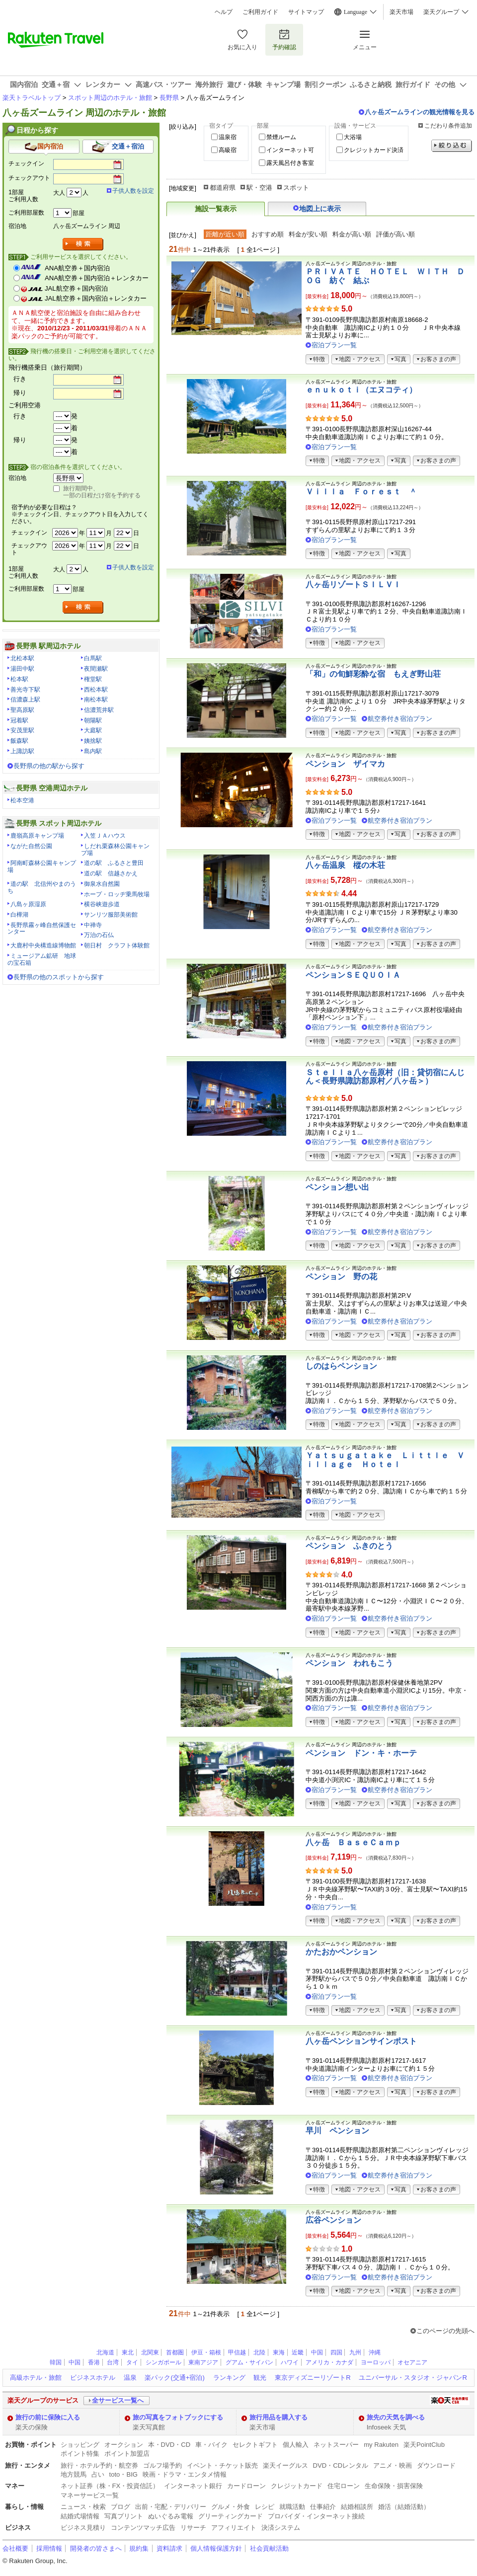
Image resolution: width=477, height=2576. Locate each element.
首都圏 (175, 2352)
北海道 (105, 2352)
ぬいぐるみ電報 (170, 2516)
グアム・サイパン (249, 2362)
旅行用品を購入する (278, 2417)
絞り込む (451, 146)
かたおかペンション (341, 1952)
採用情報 (49, 2548)
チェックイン (26, 163)
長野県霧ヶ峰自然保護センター (41, 929)
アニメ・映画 (392, 2465)
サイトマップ (306, 11)
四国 (336, 2352)
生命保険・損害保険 (394, 2486)
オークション (123, 2444)
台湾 (113, 2362)
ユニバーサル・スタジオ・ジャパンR (413, 2377)
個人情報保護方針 (216, 2548)
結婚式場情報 (80, 2516)
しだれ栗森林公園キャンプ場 (115, 850)
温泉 (130, 2377)
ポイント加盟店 (127, 2453)
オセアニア (412, 2362)
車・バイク (211, 2444)
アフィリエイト (233, 2527)
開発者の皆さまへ (96, 2548)
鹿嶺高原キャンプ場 (37, 835)
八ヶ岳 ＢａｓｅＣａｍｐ (353, 1842)
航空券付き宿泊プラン (400, 718)
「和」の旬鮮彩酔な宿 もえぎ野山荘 (373, 674)
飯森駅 (19, 740)
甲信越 (237, 2352)
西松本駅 (96, 689)
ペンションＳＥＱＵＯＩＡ (353, 975)
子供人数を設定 (133, 190)
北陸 (259, 2352)
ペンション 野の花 (341, 1276)
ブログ (120, 2506)
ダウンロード (436, 2465)
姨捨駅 (93, 740)
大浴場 (353, 137)
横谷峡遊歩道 (102, 904)
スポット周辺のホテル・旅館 (110, 97)
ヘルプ (224, 11)
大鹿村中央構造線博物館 (43, 945)
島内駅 (93, 751)
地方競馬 (73, 2474)
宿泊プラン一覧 (334, 345)
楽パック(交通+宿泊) (174, 2377)
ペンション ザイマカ (345, 764)
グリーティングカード (230, 2516)
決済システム (280, 2527)
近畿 (298, 2352)
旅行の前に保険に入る (47, 2417)
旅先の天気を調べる (396, 2417)
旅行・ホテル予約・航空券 (99, 2465)
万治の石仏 (99, 935)
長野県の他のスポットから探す (58, 977)
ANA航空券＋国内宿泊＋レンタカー (97, 278)
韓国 (56, 2362)
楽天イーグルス (285, 2465)
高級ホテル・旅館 (36, 2377)
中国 (317, 2352)
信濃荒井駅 (99, 709)
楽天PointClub (424, 2444)
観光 (259, 2377)
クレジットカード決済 (373, 150)
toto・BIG (123, 2474)
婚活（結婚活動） (404, 2506)
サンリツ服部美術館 (111, 914)
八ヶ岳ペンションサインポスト (361, 2041)
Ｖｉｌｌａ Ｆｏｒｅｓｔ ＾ (361, 491)
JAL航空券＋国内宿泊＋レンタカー (96, 298)
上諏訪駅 (22, 751)
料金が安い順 (308, 234)
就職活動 (292, 2506)
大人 (59, 192)
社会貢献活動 (269, 2548)
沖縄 (375, 2352)
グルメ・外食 (230, 2506)
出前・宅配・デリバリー (170, 2506)
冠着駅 (19, 720)
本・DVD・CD (169, 2444)
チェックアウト (29, 177)
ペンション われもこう (349, 1663)
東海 (279, 2352)
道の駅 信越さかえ (111, 873)
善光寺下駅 (25, 689)
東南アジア (203, 2362)
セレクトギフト (255, 2444)
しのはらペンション (341, 1366)
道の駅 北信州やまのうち (41, 887)
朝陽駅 (93, 720)
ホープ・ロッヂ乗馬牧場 (117, 894)
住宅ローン (343, 2486)
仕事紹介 (323, 2506)
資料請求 (169, 2548)
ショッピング (80, 2444)
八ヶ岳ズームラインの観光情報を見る (420, 112)
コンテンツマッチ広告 (143, 2527)
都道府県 (223, 187)
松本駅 (19, 679)
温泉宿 (228, 137)
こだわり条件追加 (448, 125)
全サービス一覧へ (118, 2400)
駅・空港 (259, 187)
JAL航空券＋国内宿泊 (76, 288)
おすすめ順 (267, 234)
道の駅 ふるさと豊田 (114, 862)
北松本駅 (22, 658)
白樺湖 (19, 914)
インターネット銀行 (193, 2486)
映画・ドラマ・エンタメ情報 (185, 2474)
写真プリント (123, 2516)
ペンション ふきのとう (349, 1546)
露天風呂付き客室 (290, 162)
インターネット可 (290, 150)
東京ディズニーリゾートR (312, 2377)
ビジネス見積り (83, 2527)
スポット (296, 187)
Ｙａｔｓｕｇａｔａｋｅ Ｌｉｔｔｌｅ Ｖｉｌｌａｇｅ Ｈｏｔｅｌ (385, 1460)
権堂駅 (93, 679)
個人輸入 (296, 2444)
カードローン (246, 2486)
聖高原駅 (22, 709)
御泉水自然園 (102, 883)
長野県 (169, 97)
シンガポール (163, 2362)
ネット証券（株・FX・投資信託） (110, 2486)
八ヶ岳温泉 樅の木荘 (345, 865)
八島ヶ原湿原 (28, 904)
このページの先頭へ (445, 2331)
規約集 (139, 2548)
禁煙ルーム (281, 137)
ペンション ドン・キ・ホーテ (361, 1753)
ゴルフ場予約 (162, 2465)
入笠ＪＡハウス (105, 835)
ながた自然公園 (31, 846)
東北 (128, 2352)
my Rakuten (381, 2444)
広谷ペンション (333, 2220)
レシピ (264, 2506)
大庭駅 (93, 730)
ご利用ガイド (260, 11)
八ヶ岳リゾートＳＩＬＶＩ (353, 584)
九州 (355, 2352)
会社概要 (15, 2548)
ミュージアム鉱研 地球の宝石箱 (41, 959)
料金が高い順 (351, 234)
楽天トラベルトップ (31, 97)
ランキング (229, 2377)
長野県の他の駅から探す (48, 766)
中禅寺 (93, 925)
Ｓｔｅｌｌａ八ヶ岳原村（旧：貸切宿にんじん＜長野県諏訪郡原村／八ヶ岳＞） (385, 1077)
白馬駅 (93, 658)
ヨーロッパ (376, 2362)
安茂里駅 (22, 730)
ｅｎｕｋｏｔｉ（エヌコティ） (361, 390)
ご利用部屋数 (26, 212)
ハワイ (290, 2362)
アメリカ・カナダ (329, 2362)
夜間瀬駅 (96, 668)
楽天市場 (401, 11)
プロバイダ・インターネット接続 (316, 2516)
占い (97, 2474)
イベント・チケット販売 (222, 2465)
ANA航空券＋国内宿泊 (77, 268)
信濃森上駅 (25, 699)
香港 (94, 2362)
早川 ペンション (337, 2130)
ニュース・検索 (83, 2506)
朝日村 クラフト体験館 (117, 945)
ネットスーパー (336, 2444)
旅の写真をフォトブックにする (178, 2417)
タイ (132, 2362)
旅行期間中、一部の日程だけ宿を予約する (102, 492)
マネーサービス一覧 (90, 2495)
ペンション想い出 (337, 1187)
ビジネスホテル (92, 2377)
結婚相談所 (357, 2506)
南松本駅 (96, 699)
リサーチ (193, 2527)
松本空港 (22, 800)
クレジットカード (296, 2486)
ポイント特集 (80, 2453)
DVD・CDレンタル (341, 2465)
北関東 (150, 2352)
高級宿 (228, 150)
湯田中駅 (22, 668)
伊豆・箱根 (206, 2352)
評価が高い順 (395, 234)
